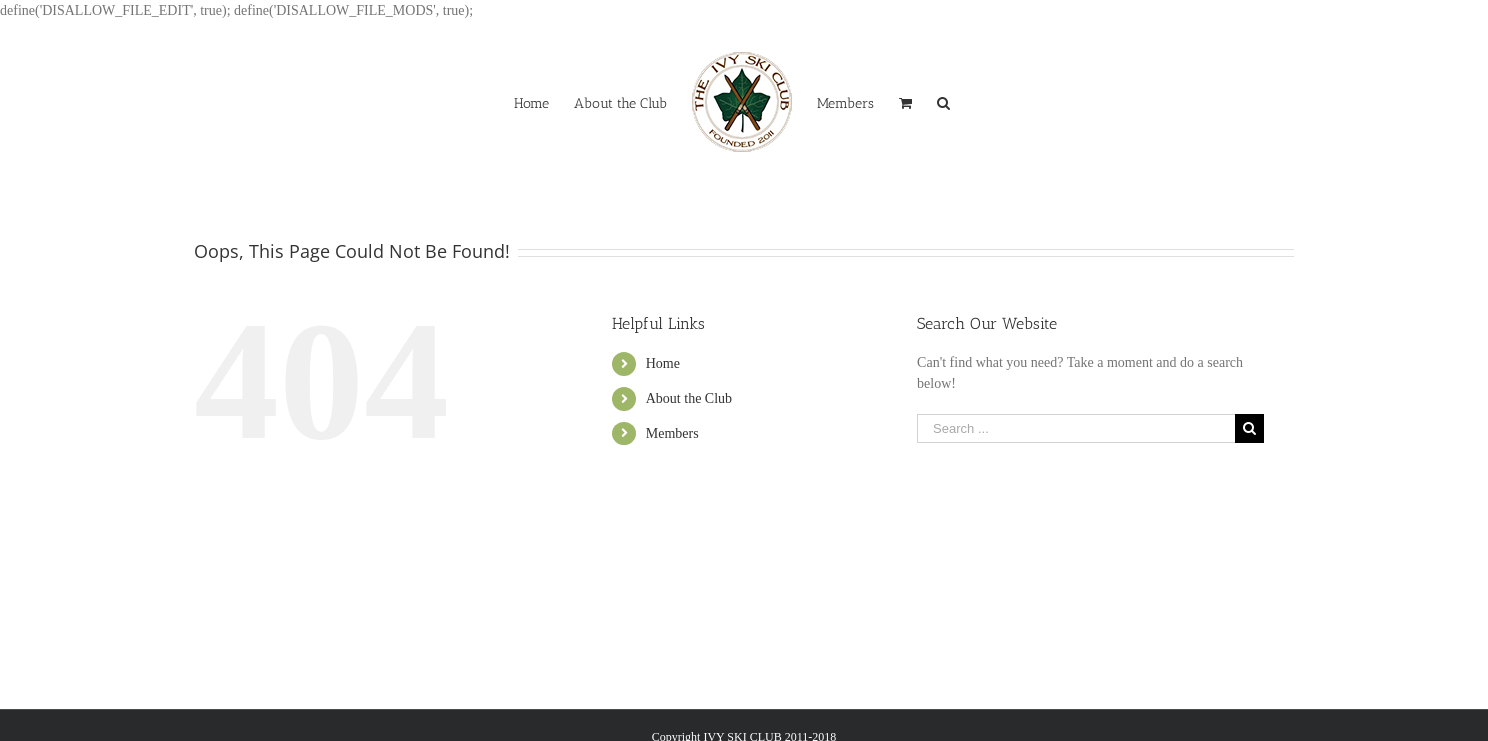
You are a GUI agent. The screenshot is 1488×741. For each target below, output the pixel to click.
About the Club (689, 398)
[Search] (943, 102)
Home (663, 363)
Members (672, 433)
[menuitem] (531, 102)
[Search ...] (1076, 428)
